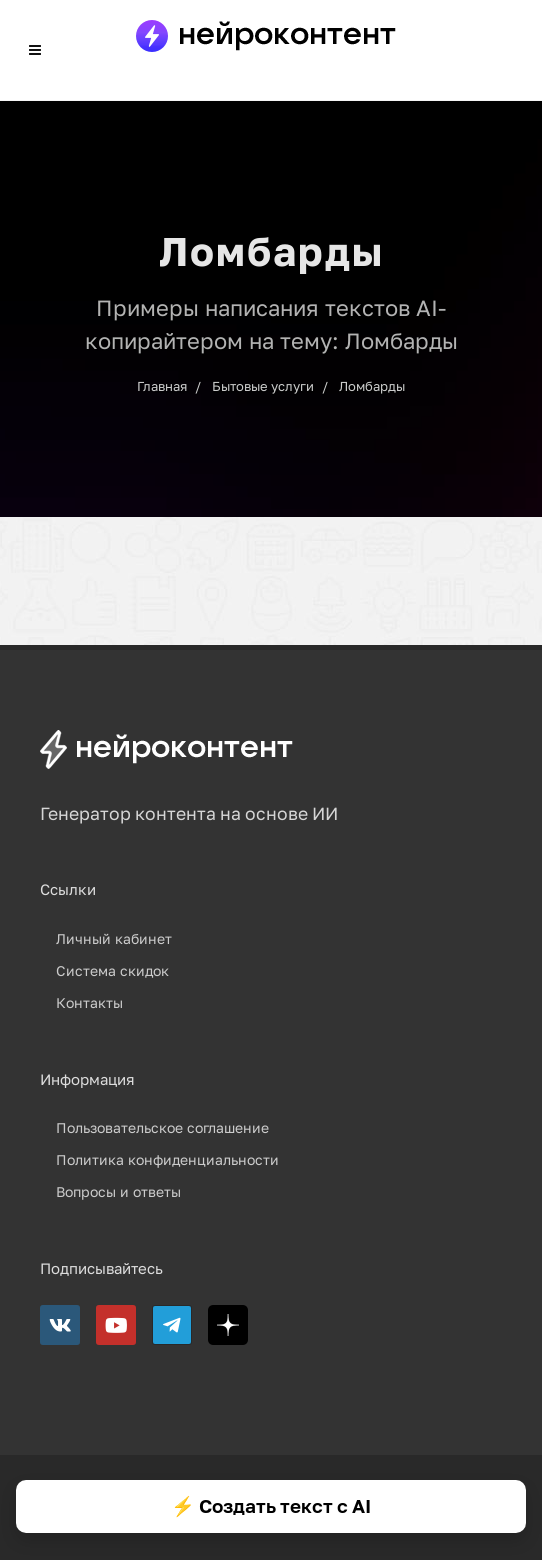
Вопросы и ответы (118, 1191)
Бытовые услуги (263, 386)
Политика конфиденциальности (167, 1159)
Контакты (89, 1002)
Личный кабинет (114, 938)
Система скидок (112, 970)
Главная (162, 386)
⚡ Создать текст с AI (271, 1505)
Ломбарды (372, 386)
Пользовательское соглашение (162, 1127)
